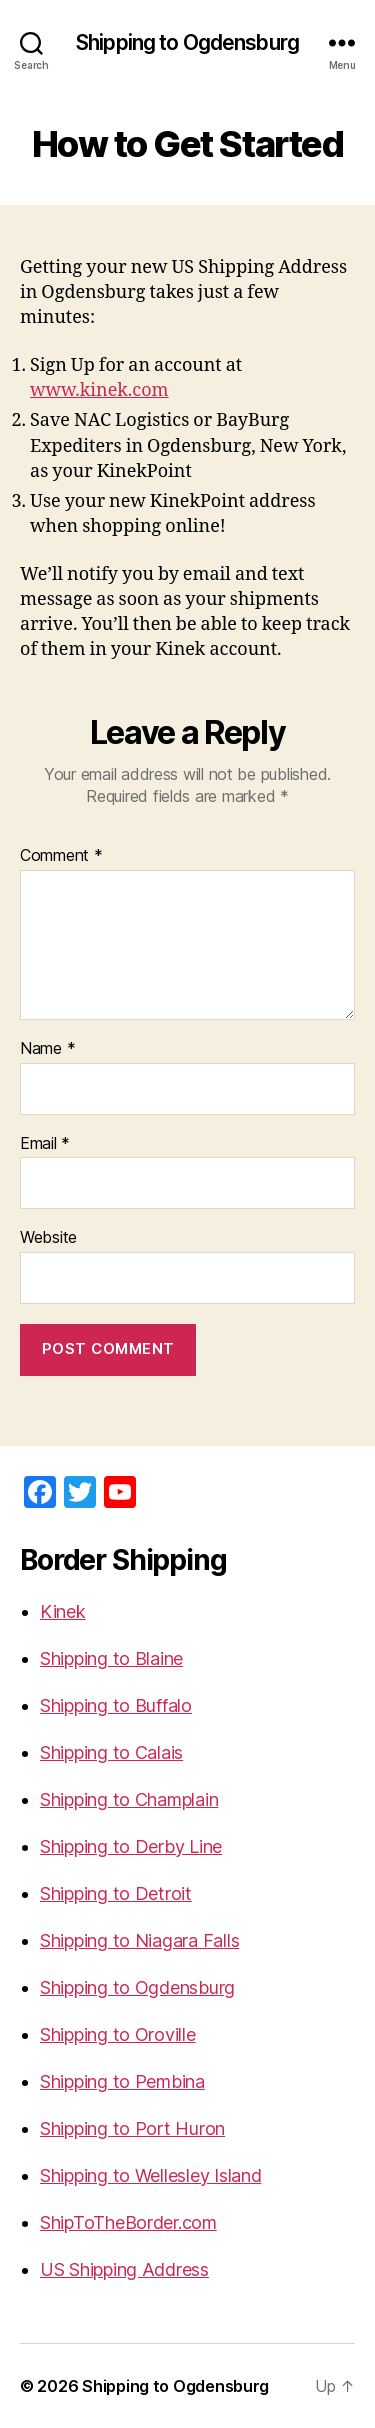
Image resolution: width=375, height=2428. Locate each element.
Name (47, 1049)
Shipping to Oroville (118, 2034)
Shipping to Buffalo (116, 1705)
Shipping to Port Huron (132, 2128)
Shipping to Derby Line (131, 1846)
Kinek (63, 1611)
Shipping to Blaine (111, 1658)
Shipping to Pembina (122, 2081)
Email (45, 1144)
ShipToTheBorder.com (128, 2222)
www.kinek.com (99, 390)
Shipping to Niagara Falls (139, 1940)
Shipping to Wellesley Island (150, 2175)
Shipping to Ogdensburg (187, 42)
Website (48, 1238)
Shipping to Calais (111, 1752)
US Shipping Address (124, 2269)
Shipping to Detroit (116, 1893)
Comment (61, 856)
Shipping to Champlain (129, 1799)
